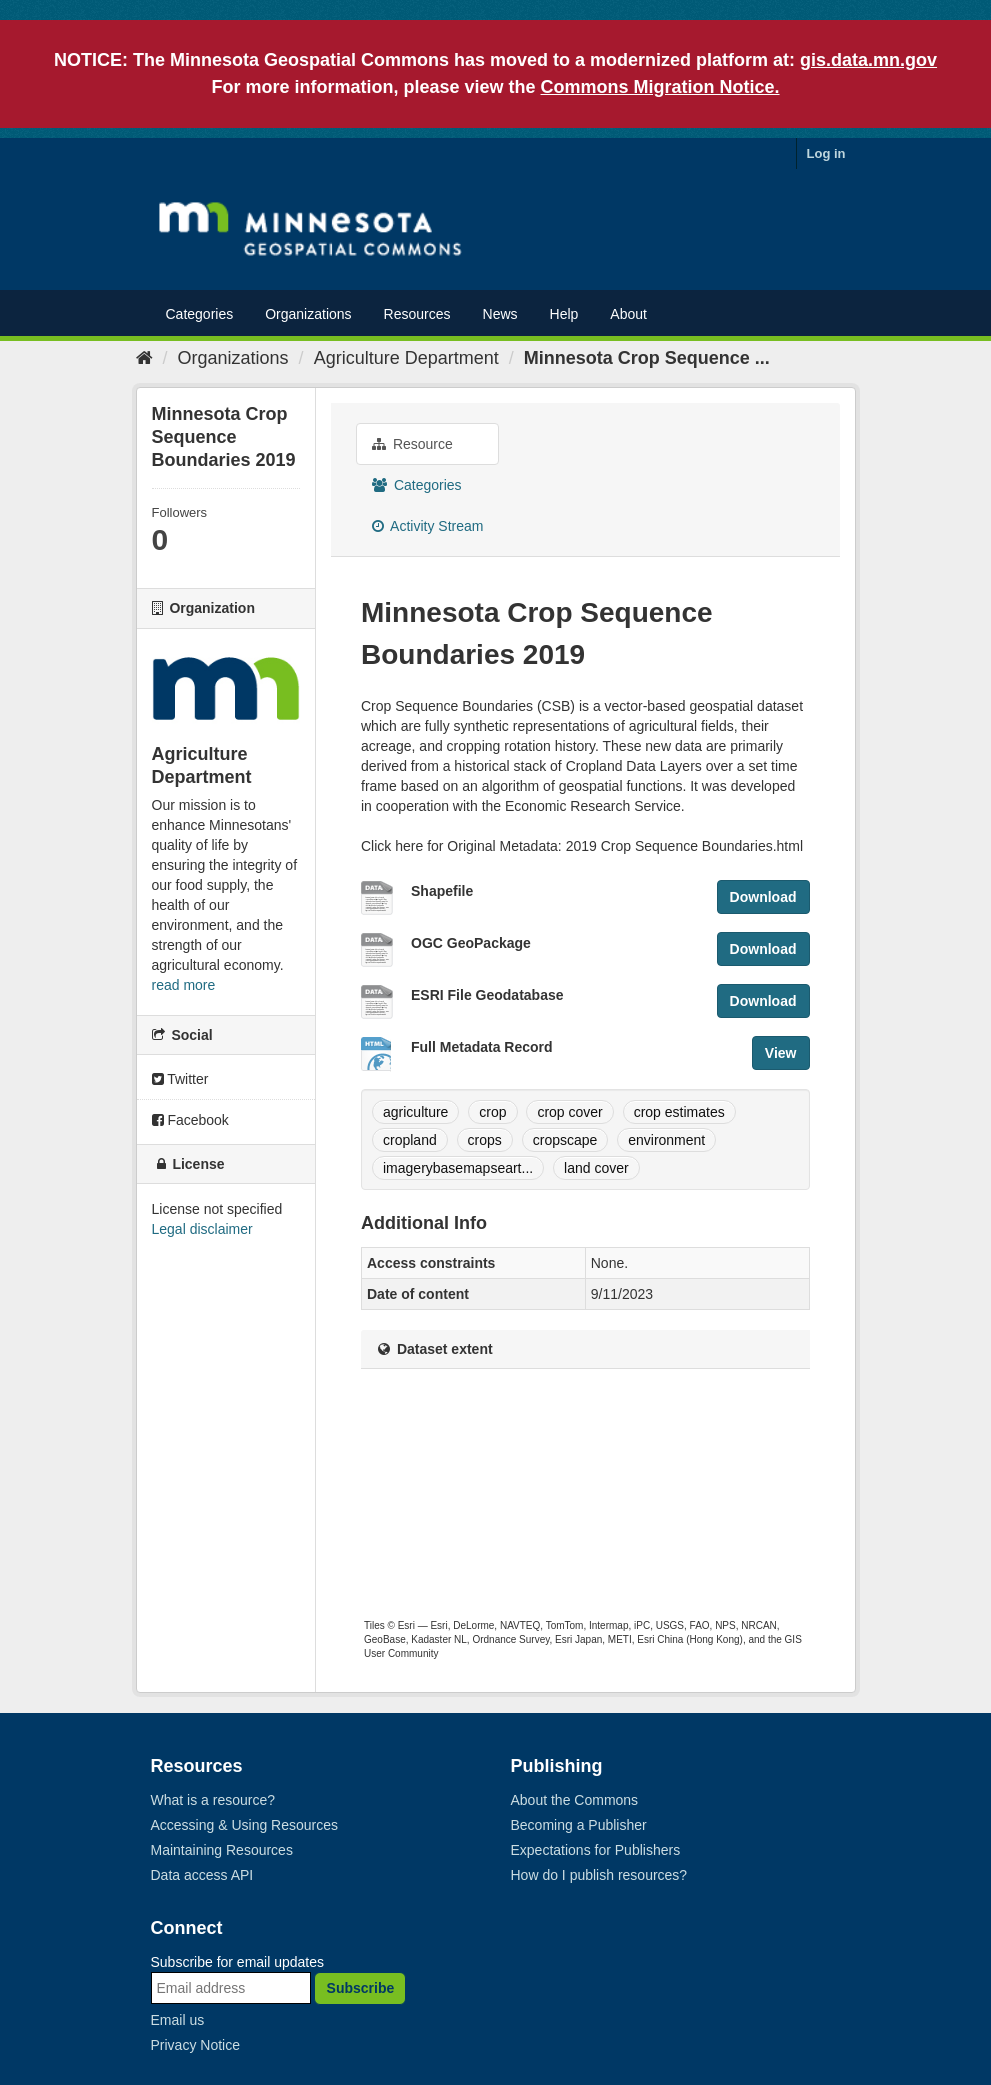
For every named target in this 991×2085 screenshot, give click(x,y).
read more (184, 985)
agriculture (415, 1112)
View (781, 1053)
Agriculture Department (406, 358)
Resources (417, 314)
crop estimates (679, 1112)
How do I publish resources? (599, 1875)
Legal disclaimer (202, 1229)
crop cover (569, 1112)
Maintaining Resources (222, 1850)
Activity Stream (427, 526)
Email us (178, 2020)
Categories (200, 314)
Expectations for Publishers (596, 1850)
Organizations (308, 314)
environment (666, 1140)
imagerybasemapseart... (458, 1168)
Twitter (180, 1079)
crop (492, 1112)
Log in (826, 153)
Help (564, 314)
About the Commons (575, 1800)
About (628, 314)
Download (763, 897)
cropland (410, 1140)
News (500, 314)
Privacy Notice (195, 2045)
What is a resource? (213, 1800)
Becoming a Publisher (579, 1825)
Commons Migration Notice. (660, 87)
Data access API (202, 1875)
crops (485, 1140)
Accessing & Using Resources (245, 1825)
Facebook (190, 1120)
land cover (596, 1168)
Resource (412, 444)
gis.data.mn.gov (868, 60)
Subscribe (361, 1988)
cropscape (565, 1140)
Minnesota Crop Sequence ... (647, 358)
